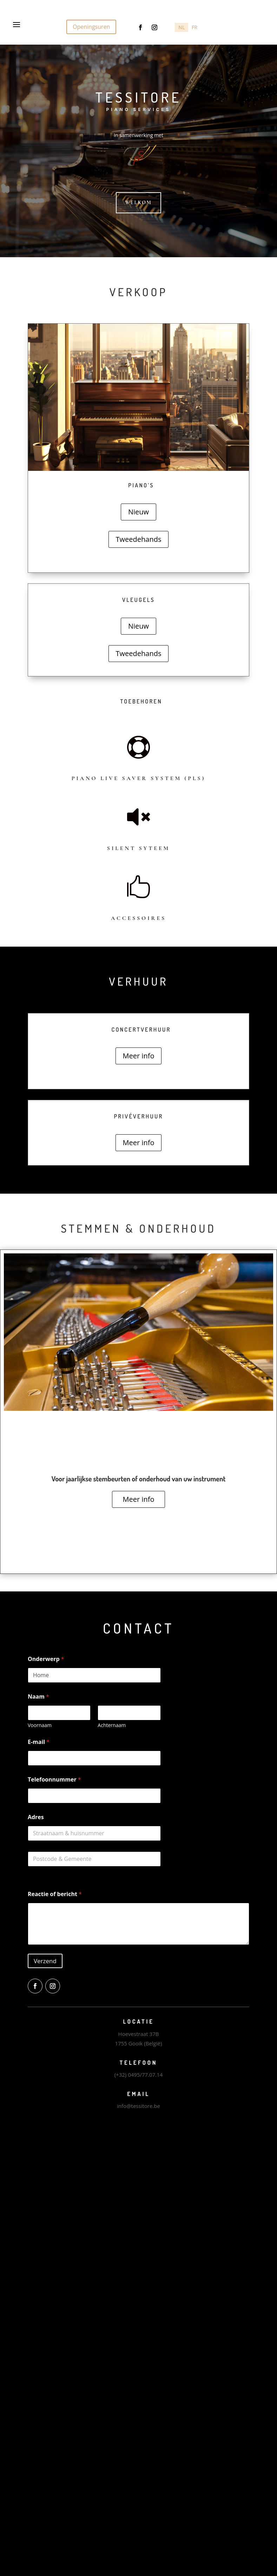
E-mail (39, 1742)
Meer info (138, 1055)
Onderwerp (46, 1659)
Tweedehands (138, 539)
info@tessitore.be (138, 2105)
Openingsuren (91, 27)
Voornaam (40, 1725)
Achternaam (112, 1725)
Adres (36, 1817)
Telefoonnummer (54, 1779)
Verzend (45, 1961)
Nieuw (138, 512)
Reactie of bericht (55, 1894)
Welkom (138, 203)
